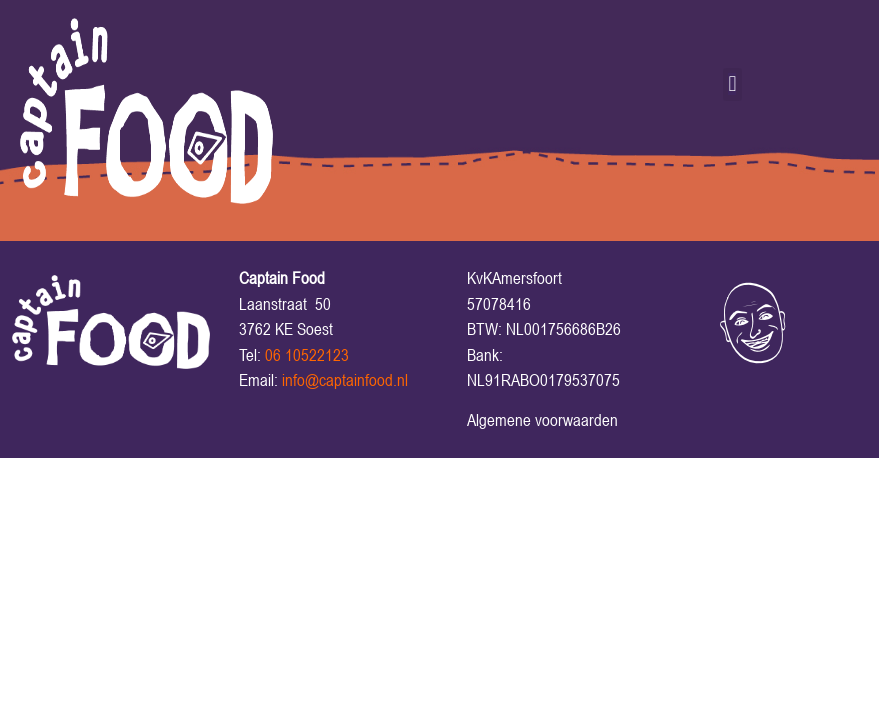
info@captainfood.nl (345, 380)
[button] (732, 84)
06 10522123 (307, 355)
